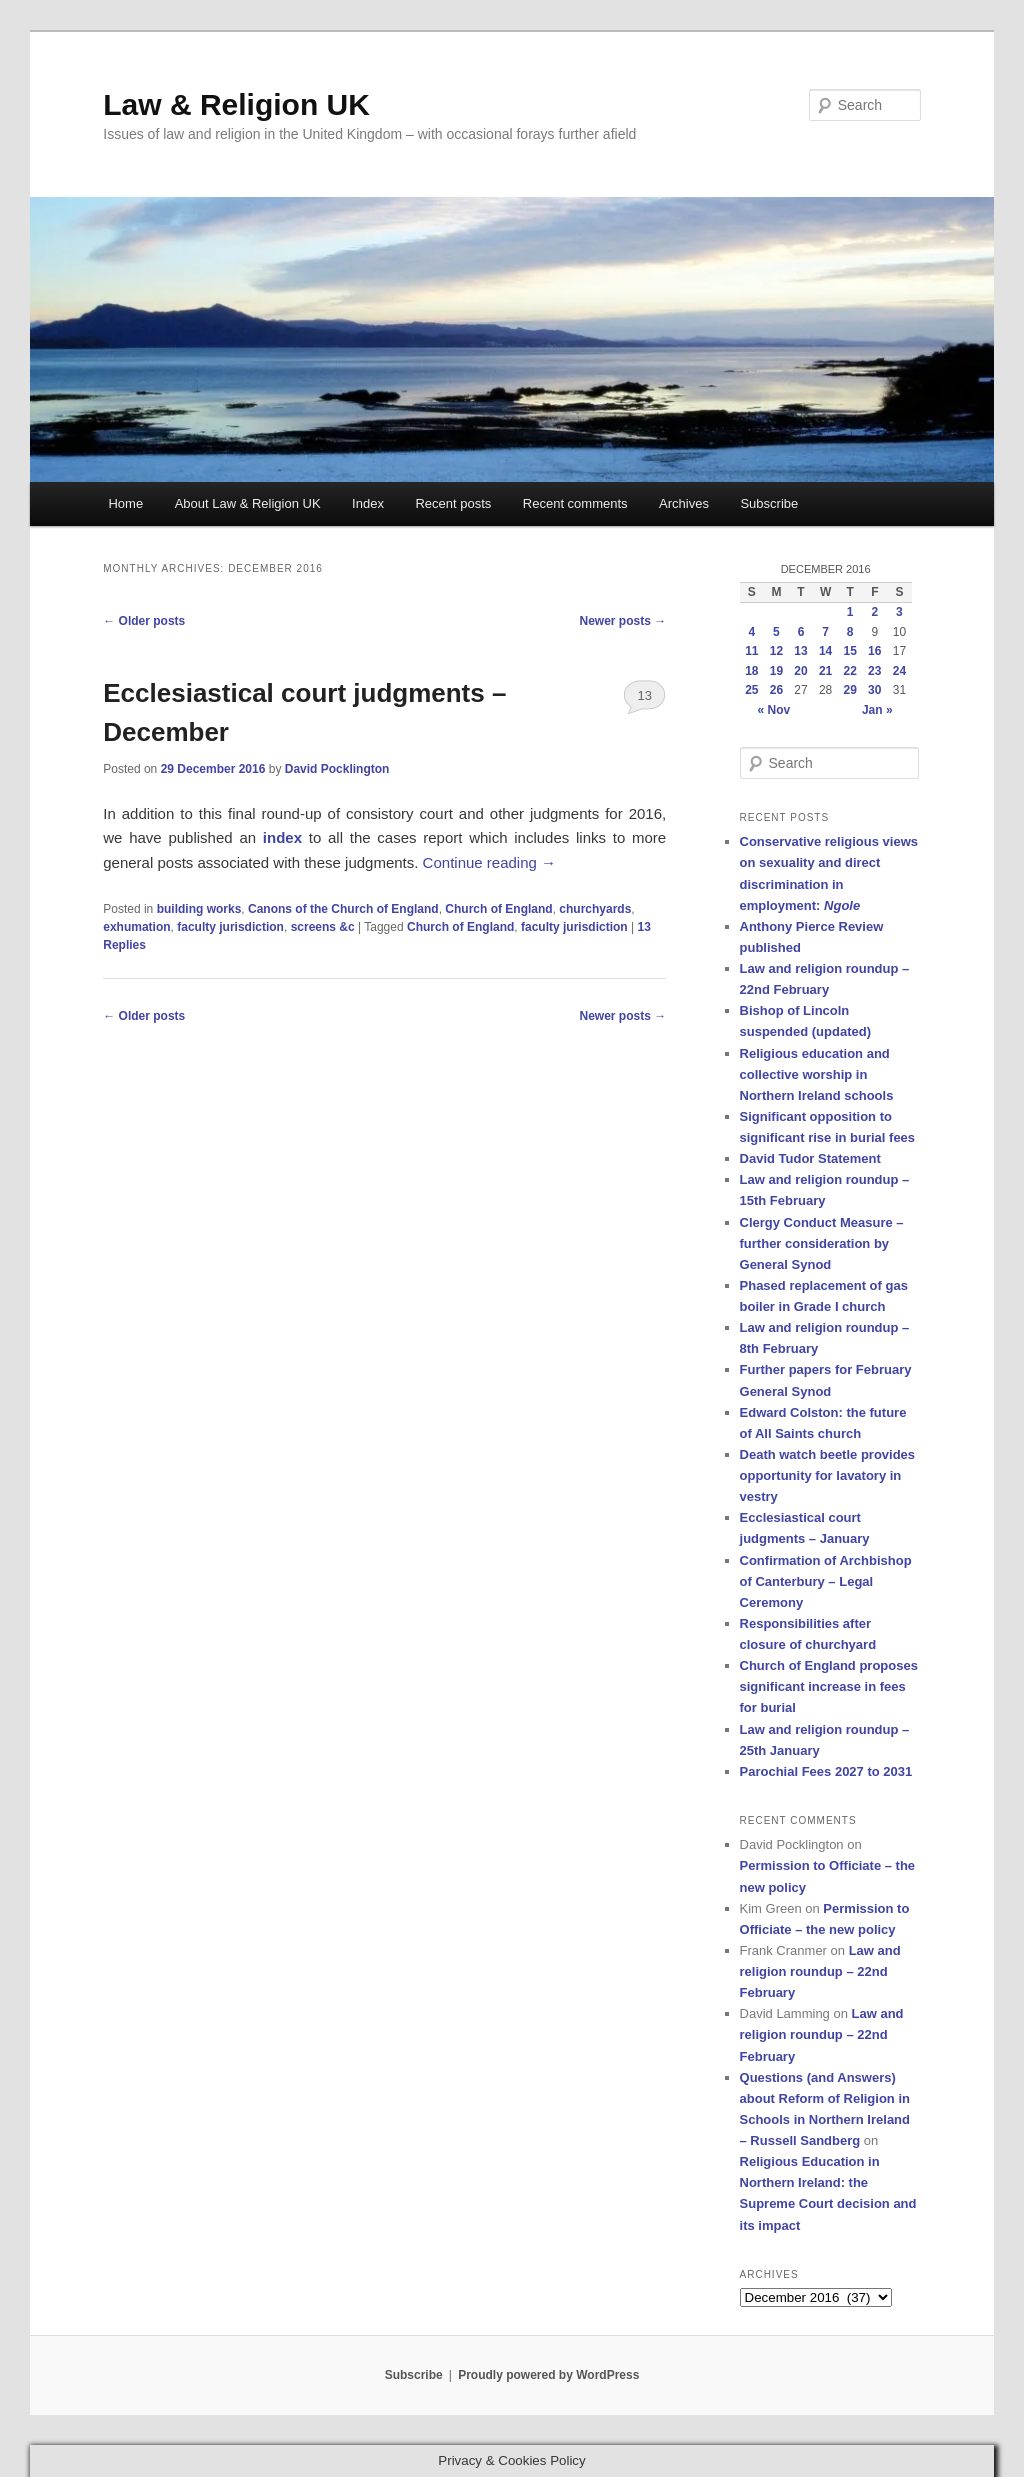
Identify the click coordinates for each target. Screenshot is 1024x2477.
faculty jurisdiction (230, 927)
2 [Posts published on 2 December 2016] (874, 612)
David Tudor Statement (810, 1158)
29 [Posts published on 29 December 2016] (850, 690)
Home (125, 503)
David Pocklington (337, 769)
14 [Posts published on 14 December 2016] (825, 651)
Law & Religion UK (236, 104)
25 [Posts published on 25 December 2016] (751, 690)
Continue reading (489, 862)
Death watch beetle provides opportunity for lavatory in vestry (828, 1475)
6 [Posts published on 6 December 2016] (801, 632)
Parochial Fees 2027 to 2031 (826, 1771)
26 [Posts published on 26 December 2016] (776, 690)
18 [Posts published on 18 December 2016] (751, 671)
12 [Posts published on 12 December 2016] (776, 651)
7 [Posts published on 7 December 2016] (825, 632)
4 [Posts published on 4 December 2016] (751, 632)
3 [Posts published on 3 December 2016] (899, 612)
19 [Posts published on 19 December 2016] (776, 671)
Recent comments (575, 503)
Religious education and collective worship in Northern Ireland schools (817, 1074)
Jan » (877, 710)
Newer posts (623, 621)
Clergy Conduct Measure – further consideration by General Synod (822, 1243)
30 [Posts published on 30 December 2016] (874, 690)
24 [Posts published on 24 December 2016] (899, 671)
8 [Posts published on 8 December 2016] (850, 632)
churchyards (595, 909)
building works (199, 909)
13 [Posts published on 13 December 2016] (800, 651)
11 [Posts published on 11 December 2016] (751, 651)
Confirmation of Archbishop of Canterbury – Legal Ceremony (826, 1581)
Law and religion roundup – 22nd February (820, 1971)
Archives (684, 503)
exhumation (136, 927)
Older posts (144, 621)
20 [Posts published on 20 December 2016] (800, 671)
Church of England (498, 909)
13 (644, 695)
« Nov (774, 710)
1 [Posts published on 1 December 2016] (850, 612)
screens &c (323, 927)
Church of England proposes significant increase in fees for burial (829, 1686)
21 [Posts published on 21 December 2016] (825, 671)
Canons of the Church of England (343, 909)
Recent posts (453, 503)
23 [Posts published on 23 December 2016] (874, 671)
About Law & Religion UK (248, 503)
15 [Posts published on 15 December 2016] (850, 651)
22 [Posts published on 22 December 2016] (850, 671)
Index (368, 503)
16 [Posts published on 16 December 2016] (874, 651)
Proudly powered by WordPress (548, 2375)
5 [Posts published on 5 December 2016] (776, 632)
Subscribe (769, 503)
